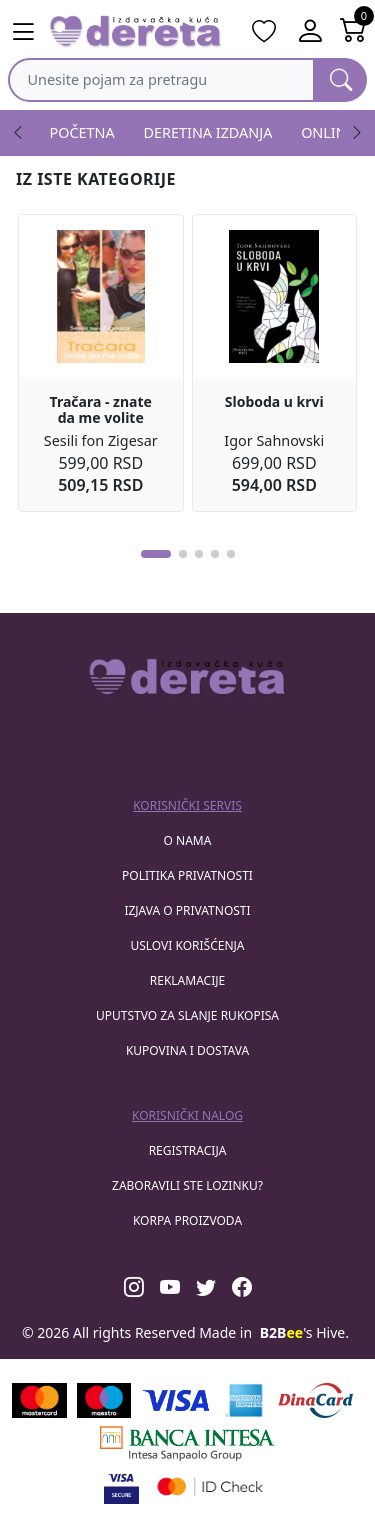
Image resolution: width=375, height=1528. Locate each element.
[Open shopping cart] (353, 32)
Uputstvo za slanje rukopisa (187, 1015)
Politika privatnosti (187, 875)
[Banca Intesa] (187, 1443)
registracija (188, 1150)
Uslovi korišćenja (187, 945)
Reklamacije (187, 980)
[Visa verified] (121, 1486)
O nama (188, 840)
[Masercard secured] (210, 1486)
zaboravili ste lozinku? (187, 1185)
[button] (156, 554)
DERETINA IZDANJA (208, 132)
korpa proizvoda (187, 1220)
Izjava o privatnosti (187, 910)
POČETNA (82, 132)
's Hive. (304, 1332)
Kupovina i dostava (187, 1050)
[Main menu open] (23, 32)
